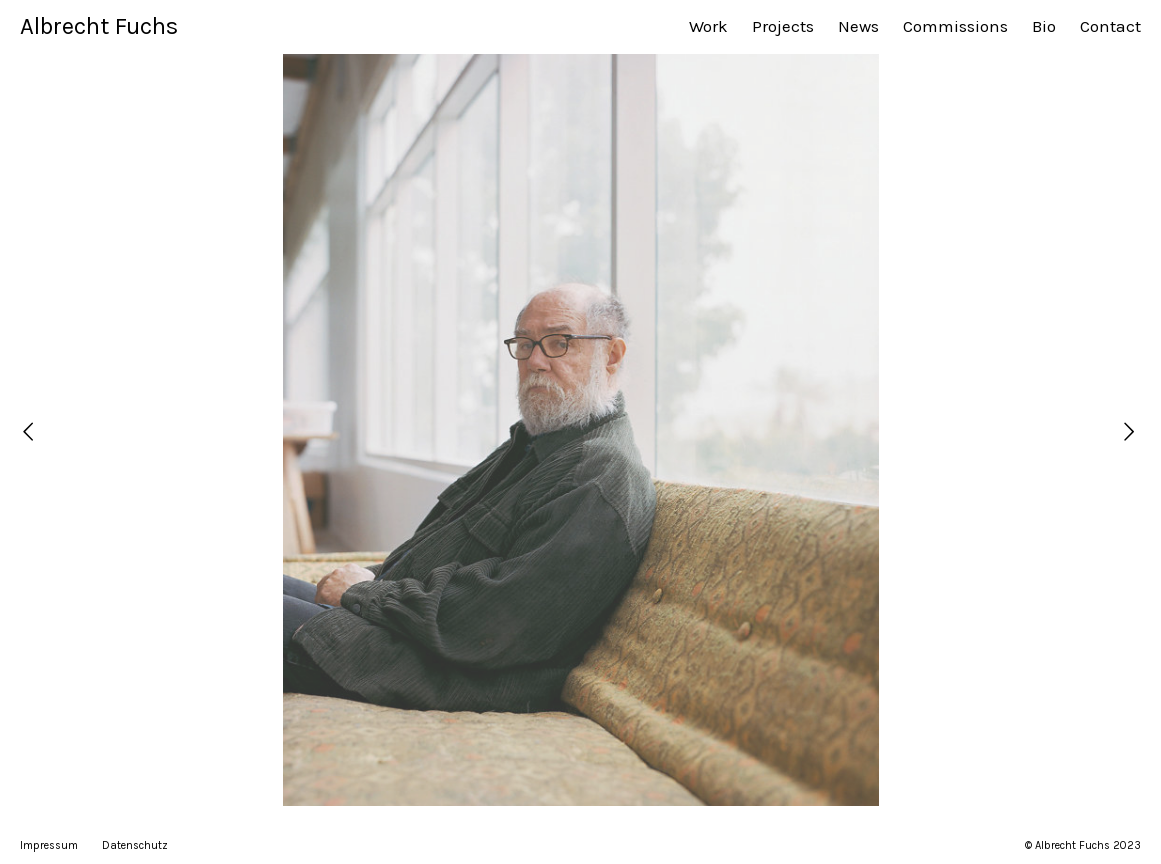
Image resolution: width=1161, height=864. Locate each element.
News (858, 26)
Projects (783, 26)
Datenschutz (135, 845)
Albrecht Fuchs (99, 26)
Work (708, 26)
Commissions (955, 26)
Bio (1044, 26)
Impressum (49, 845)
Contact (1110, 26)
